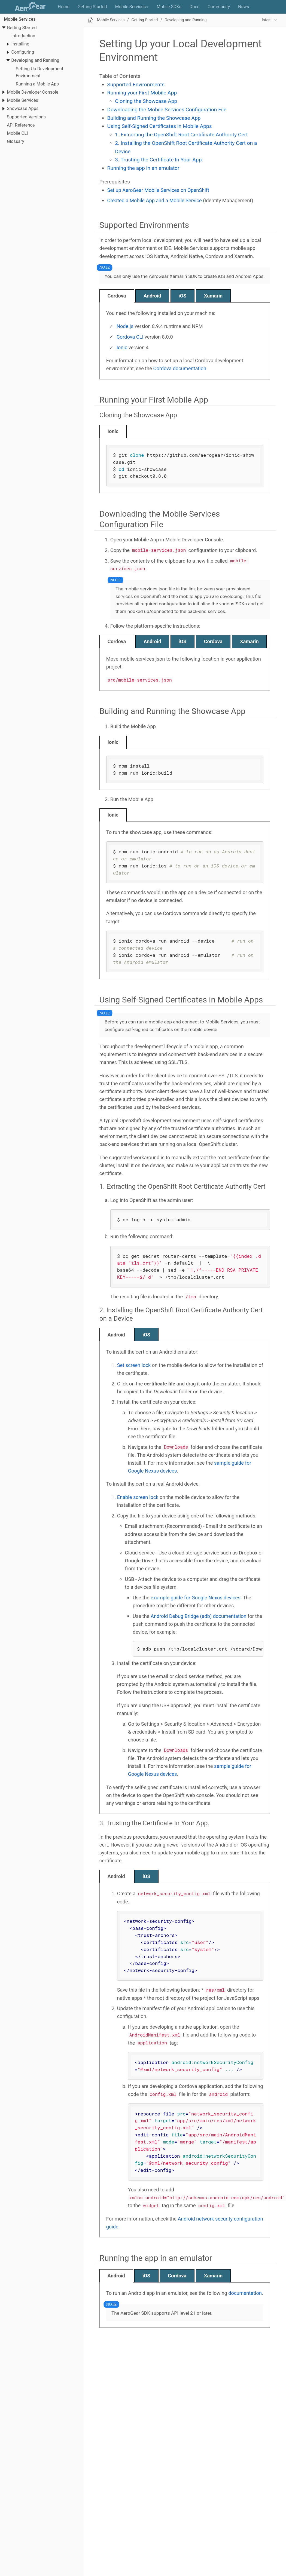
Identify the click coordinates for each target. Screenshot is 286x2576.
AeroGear (32, 6)
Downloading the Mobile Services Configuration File (167, 109)
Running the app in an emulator (143, 168)
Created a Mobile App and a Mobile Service (154, 200)
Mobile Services (19, 19)
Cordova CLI (130, 337)
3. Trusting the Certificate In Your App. (159, 160)
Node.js (125, 326)
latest (267, 20)
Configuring (22, 52)
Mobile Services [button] (132, 6)
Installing (20, 44)
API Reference (21, 125)
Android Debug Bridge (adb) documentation (199, 1616)
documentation (245, 2293)
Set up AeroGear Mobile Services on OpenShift (158, 190)
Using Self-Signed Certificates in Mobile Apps (159, 126)
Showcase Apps (22, 108)
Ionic (122, 347)
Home (63, 6)
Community (219, 6)
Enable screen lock (138, 1497)
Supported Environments (136, 84)
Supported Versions (26, 116)
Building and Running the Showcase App (154, 118)
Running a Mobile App (37, 84)
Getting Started (92, 6)
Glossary (15, 141)
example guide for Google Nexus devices (196, 1597)
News (243, 6)
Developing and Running (35, 60)
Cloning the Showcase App (146, 101)
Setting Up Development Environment (39, 72)
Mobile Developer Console (32, 92)
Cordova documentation (179, 368)
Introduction (23, 35)
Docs (194, 6)
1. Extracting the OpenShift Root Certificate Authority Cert (181, 134)
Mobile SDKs (169, 6)
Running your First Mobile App (142, 93)
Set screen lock (134, 1365)
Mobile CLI (17, 133)
